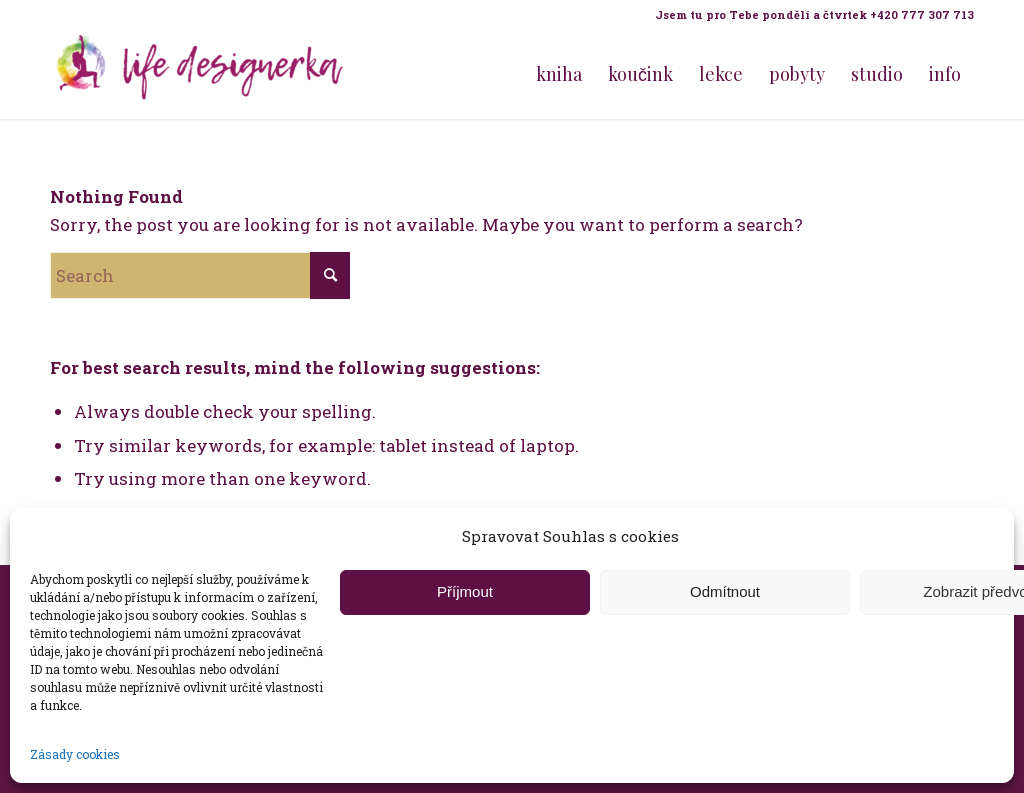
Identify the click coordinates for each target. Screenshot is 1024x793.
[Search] (200, 275)
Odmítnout (725, 591)
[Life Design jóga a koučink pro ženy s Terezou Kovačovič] (200, 74)
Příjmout (465, 591)
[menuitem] (809, 15)
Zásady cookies (75, 754)
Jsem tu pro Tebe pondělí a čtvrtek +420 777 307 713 (814, 14)
